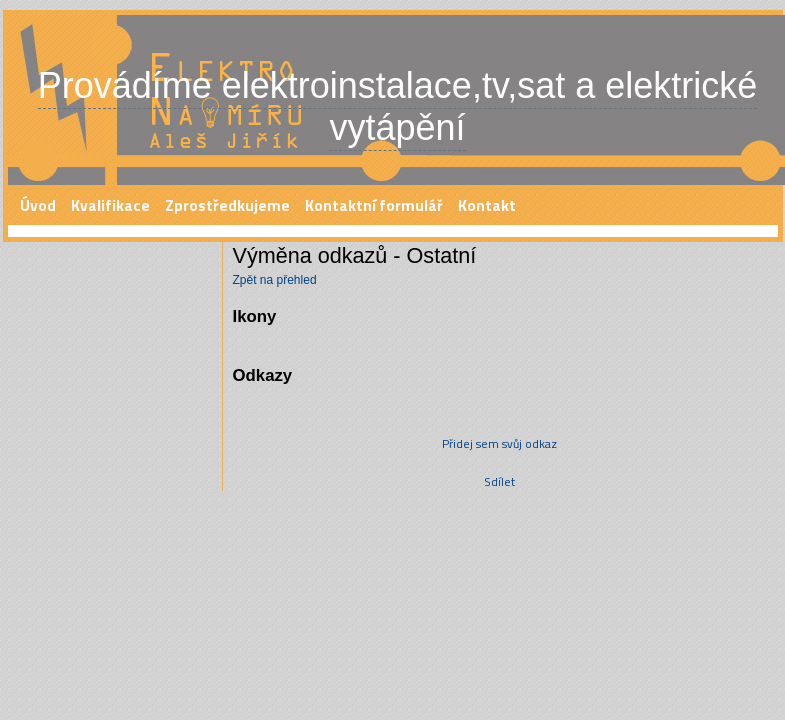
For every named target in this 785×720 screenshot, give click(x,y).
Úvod (38, 205)
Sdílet (499, 481)
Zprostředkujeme (227, 205)
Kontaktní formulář (374, 205)
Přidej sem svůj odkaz (499, 443)
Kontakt (487, 205)
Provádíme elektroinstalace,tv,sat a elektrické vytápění (398, 106)
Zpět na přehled (275, 280)
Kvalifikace (110, 205)
